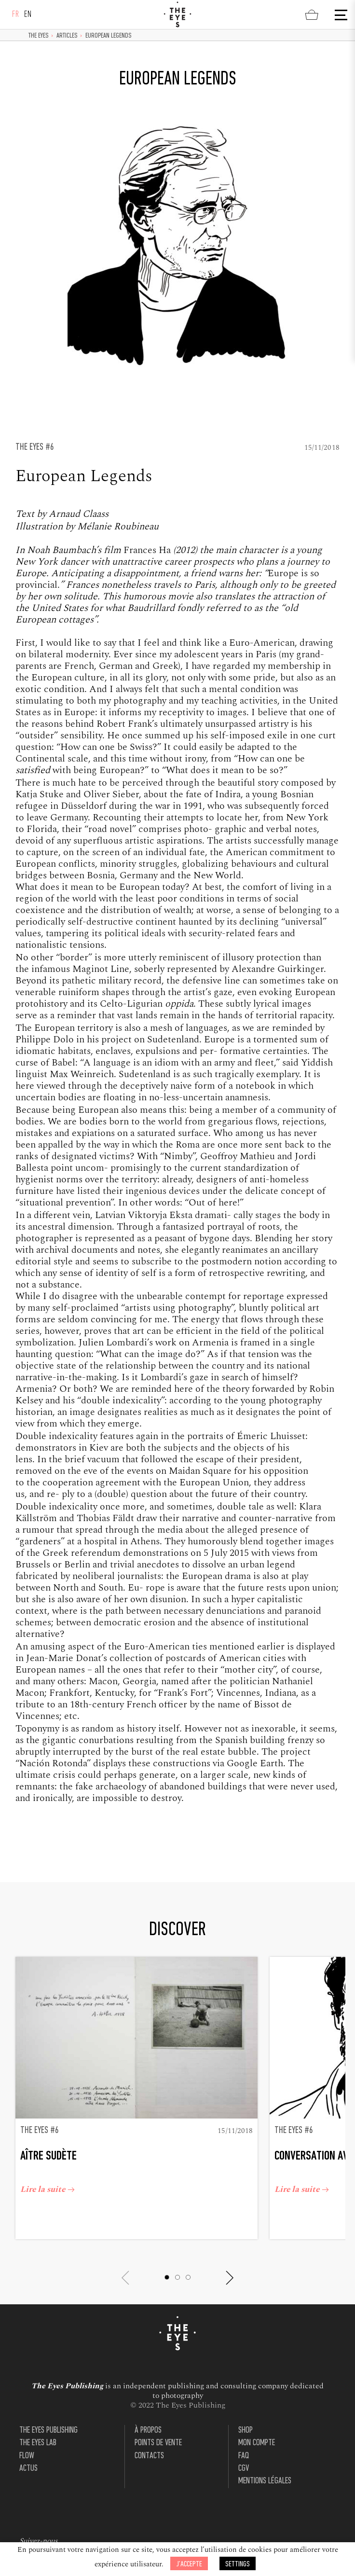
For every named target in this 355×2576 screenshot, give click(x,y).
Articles (67, 36)
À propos (148, 2412)
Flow (26, 2437)
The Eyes (38, 36)
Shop (245, 2412)
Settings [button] (237, 2564)
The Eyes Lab (37, 2424)
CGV (243, 2449)
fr (15, 14)
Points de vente (158, 2424)
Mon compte (256, 2424)
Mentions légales (264, 2462)
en (28, 14)
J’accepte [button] (189, 2564)
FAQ (243, 2437)
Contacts (149, 2437)
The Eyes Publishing (48, 2412)
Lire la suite (51, 2173)
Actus (28, 2449)
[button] (172, 2259)
